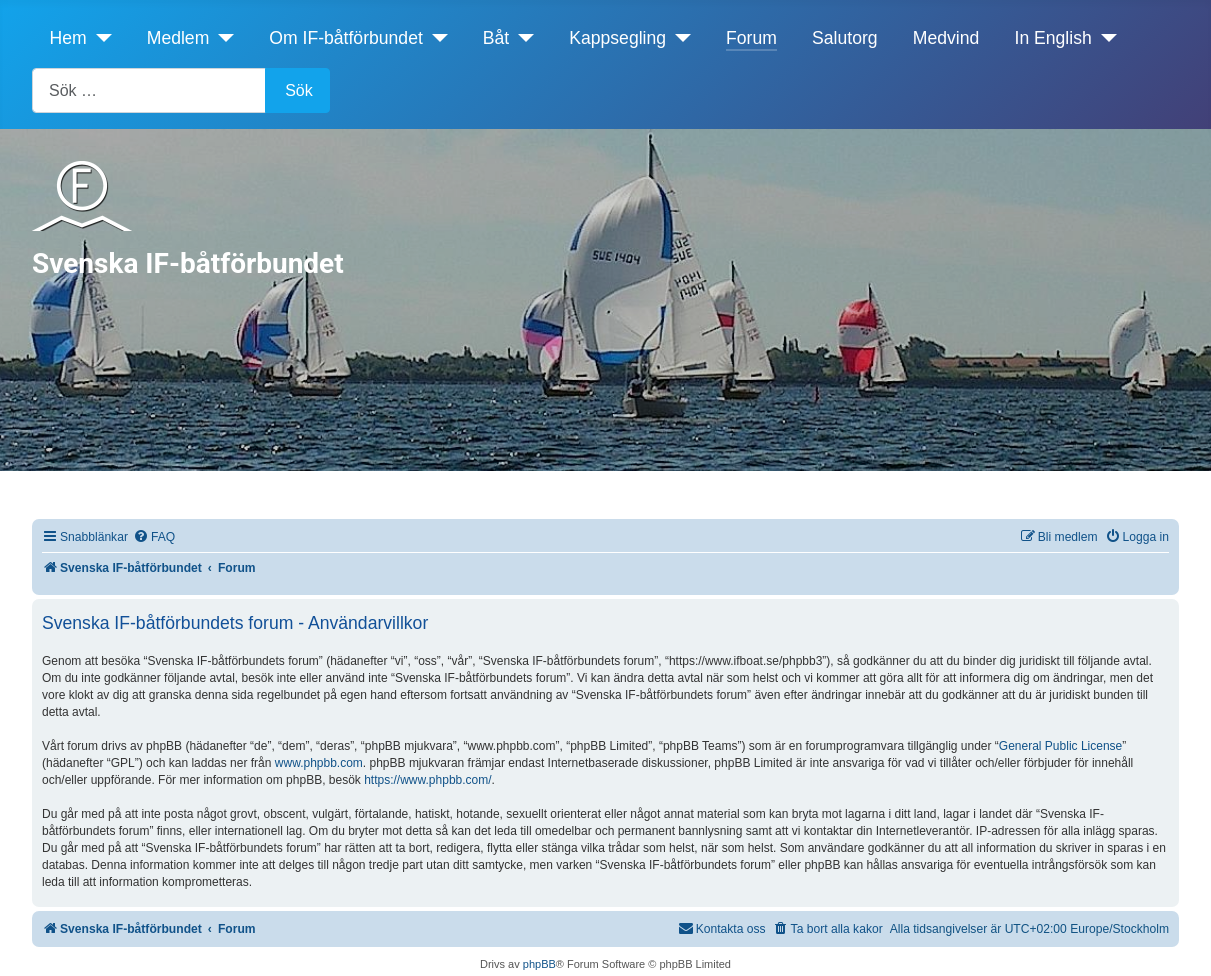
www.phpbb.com (319, 763)
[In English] (1104, 38)
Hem (68, 38)
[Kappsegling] (678, 38)
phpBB (539, 964)
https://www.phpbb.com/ (427, 780)
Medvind (946, 38)
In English (1053, 38)
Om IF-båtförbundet (346, 38)
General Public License (1060, 746)
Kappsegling (617, 38)
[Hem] (99, 38)
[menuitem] (154, 537)
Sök (299, 90)
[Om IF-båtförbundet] (435, 38)
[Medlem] (221, 38)
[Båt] (521, 38)
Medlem (178, 38)
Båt (496, 38)
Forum (751, 38)
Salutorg (845, 38)
